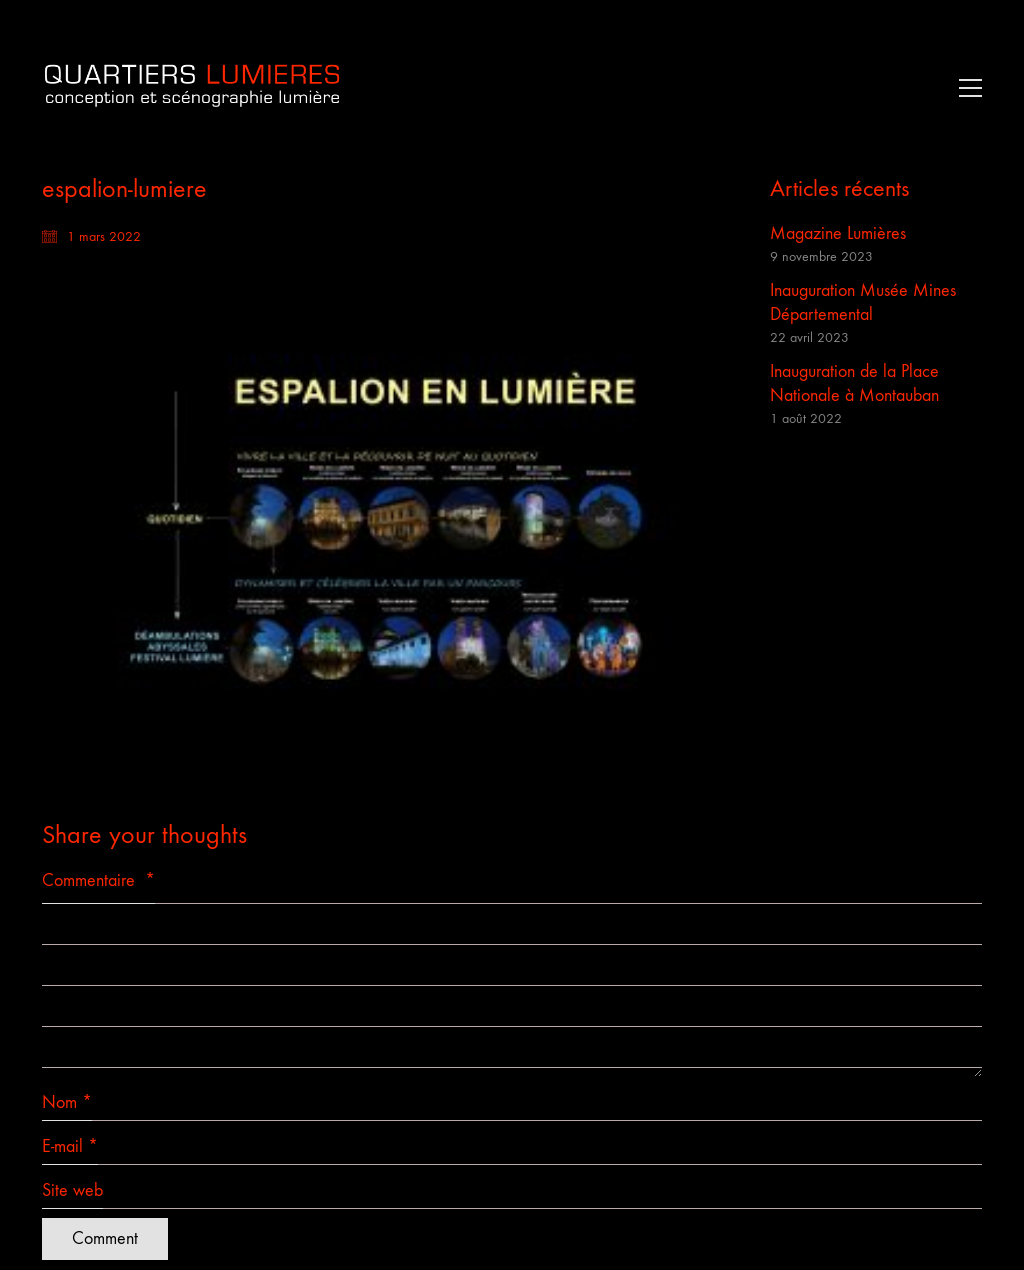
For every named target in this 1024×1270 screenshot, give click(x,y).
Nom (67, 1103)
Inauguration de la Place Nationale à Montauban (854, 383)
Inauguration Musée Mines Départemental (863, 302)
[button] (965, 88)
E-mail (70, 1147)
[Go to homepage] (192, 87)
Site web (72, 1190)
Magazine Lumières (838, 233)
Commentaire (98, 880)
